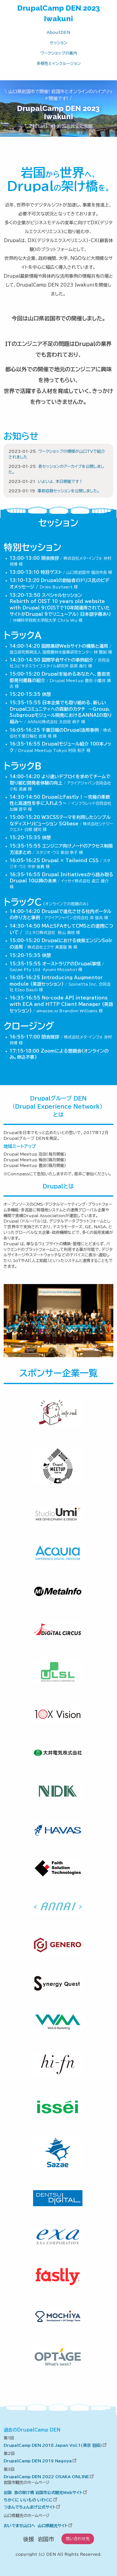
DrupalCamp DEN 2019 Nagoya (41, 2461)
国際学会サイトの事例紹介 (67, 660)
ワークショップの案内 (58, 53)
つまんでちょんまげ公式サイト (32, 2507)
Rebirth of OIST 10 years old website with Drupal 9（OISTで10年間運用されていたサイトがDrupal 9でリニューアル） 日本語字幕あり (60, 607)
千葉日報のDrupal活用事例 (70, 730)
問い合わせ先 (78, 2539)
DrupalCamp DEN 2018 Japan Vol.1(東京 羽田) (56, 2445)
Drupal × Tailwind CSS (70, 860)
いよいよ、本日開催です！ (60, 481)
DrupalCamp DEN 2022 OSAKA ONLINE (49, 2477)
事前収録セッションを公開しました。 (69, 491)
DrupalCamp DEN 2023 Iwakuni (58, 13)
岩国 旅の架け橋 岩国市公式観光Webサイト (46, 2492)
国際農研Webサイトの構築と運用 (74, 646)
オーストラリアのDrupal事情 (71, 963)
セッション (58, 43)
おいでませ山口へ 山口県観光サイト (39, 2526)
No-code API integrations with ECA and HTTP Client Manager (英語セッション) (61, 1004)
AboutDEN (58, 32)
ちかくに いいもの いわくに (31, 2500)
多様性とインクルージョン (59, 63)
